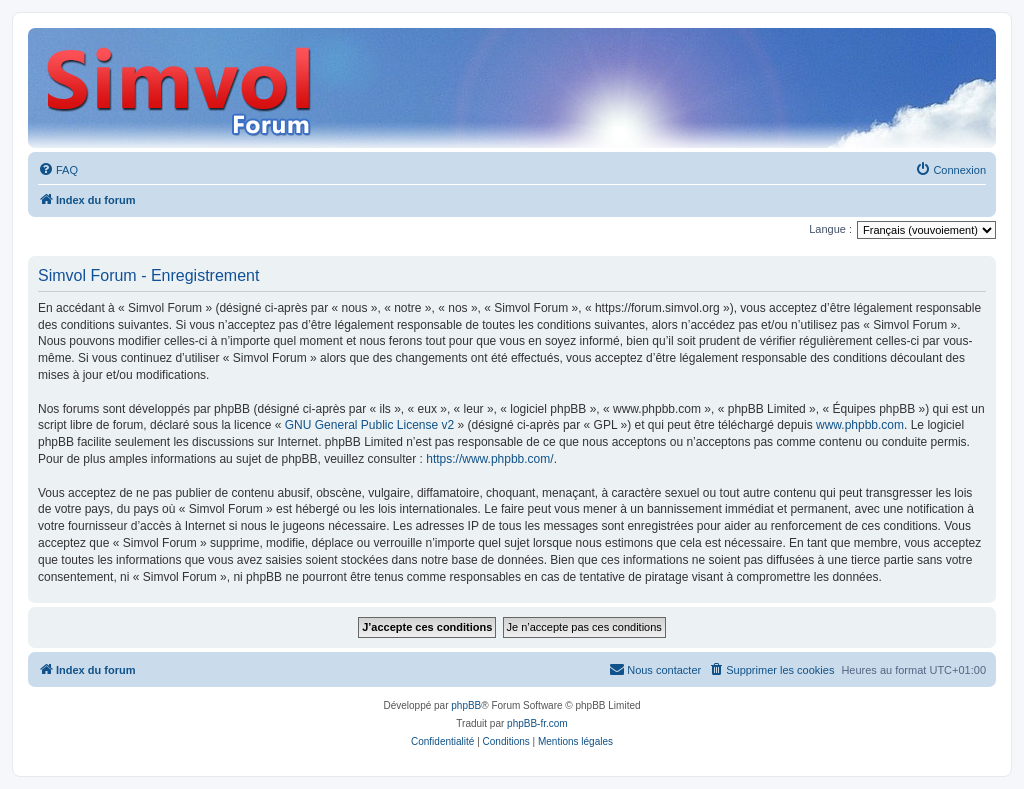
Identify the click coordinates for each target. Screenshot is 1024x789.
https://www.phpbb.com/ (489, 459)
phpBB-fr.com (537, 723)
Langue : (830, 229)
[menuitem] (58, 170)
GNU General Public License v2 (369, 425)
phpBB (466, 705)
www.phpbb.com (860, 425)
